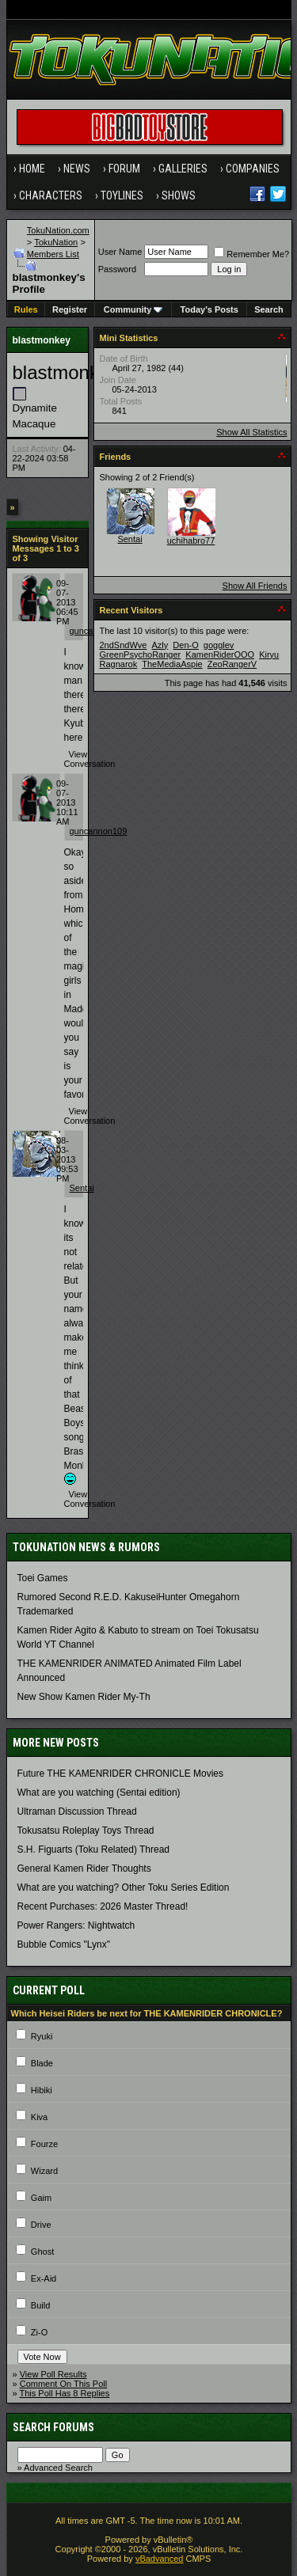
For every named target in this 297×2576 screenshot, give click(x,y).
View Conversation (90, 758)
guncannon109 (99, 831)
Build (40, 2305)
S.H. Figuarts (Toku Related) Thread (93, 1849)
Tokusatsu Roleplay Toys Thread (85, 1830)
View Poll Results (53, 2374)
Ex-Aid (43, 2278)
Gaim (41, 2197)
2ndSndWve (123, 645)
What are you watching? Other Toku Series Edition (123, 1887)
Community (133, 309)
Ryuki (42, 2036)
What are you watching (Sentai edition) (99, 1792)
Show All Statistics (251, 432)
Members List (53, 254)
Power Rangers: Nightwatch (76, 1925)
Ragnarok (119, 664)
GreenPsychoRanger (140, 654)
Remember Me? (251, 254)
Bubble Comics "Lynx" (63, 1944)
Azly (160, 645)
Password (117, 269)
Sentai (82, 1188)
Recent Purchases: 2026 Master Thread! (102, 1906)
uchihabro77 (191, 540)
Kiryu (269, 654)
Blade (42, 2063)
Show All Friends (255, 585)
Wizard (44, 2171)
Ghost (42, 2251)
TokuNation (56, 242)
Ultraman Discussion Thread (77, 1811)
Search (269, 309)
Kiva (39, 2117)
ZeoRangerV (232, 664)
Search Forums (53, 2427)
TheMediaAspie (172, 664)
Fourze (44, 2144)
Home (32, 168)
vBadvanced (159, 2558)
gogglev (219, 645)
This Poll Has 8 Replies (64, 2393)
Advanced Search (58, 2467)
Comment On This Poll (63, 2383)
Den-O (185, 645)
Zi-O (39, 2332)
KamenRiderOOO (219, 654)
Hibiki (41, 2090)
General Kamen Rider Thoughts (84, 1868)
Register (69, 309)
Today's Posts (209, 309)
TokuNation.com (58, 230)
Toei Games (42, 1578)
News (76, 168)
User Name (120, 251)
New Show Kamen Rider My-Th (83, 1696)
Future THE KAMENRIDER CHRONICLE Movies (120, 1773)
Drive (41, 2224)
